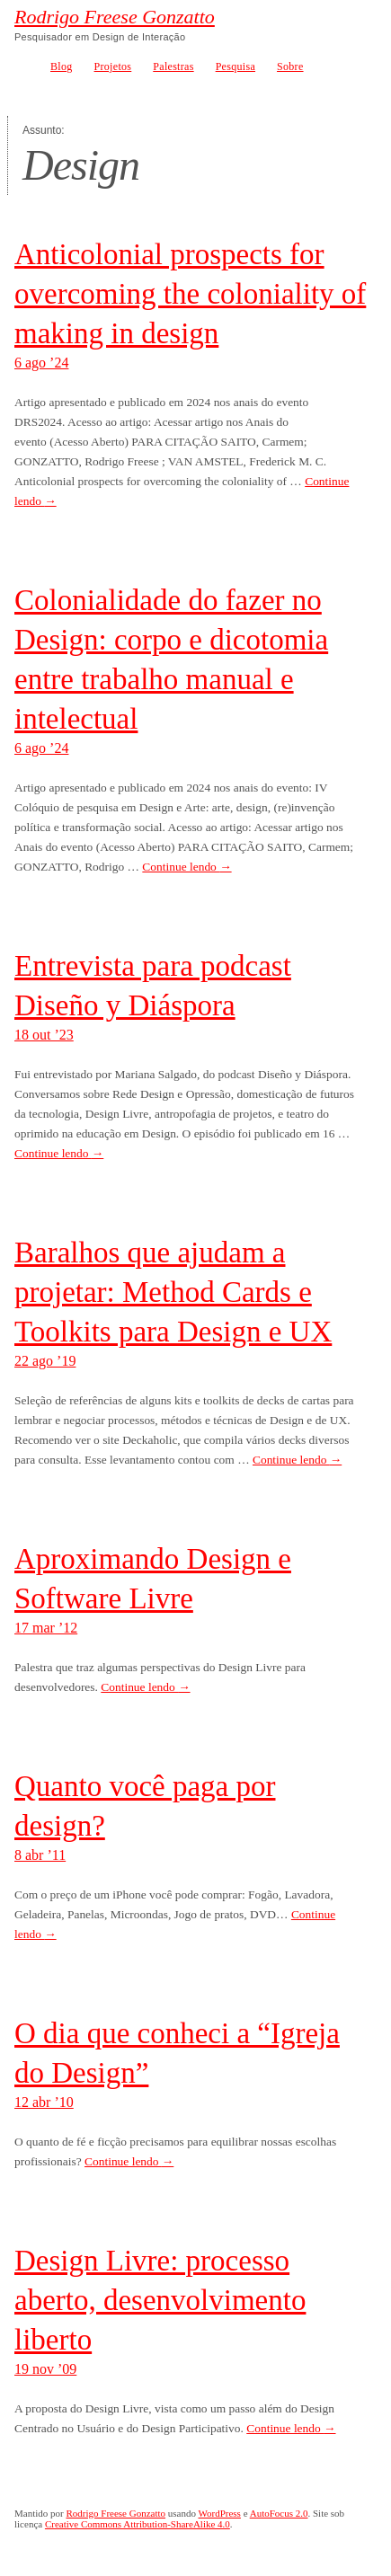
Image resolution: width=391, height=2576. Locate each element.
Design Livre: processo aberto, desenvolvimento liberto (160, 2300)
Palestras (173, 66)
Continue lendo (186, 866)
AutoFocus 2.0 (279, 2513)
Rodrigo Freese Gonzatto (114, 17)
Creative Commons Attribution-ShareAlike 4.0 (137, 2523)
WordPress (220, 2513)
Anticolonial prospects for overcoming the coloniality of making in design (190, 294)
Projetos (113, 66)
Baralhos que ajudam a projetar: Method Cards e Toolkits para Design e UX (173, 1292)
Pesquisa (235, 66)
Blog (61, 66)
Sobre (290, 66)
